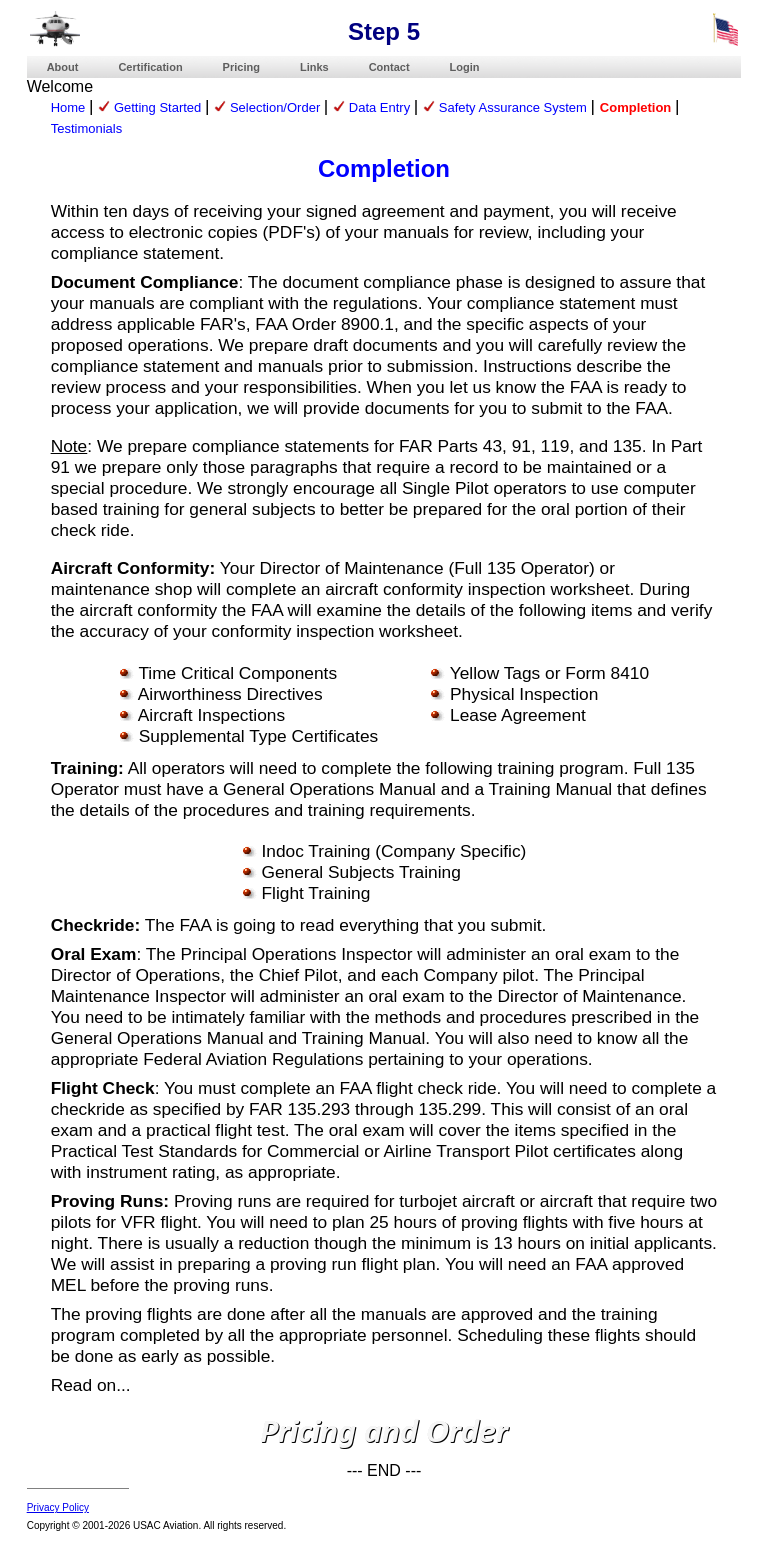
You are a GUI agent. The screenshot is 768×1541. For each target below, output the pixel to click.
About (63, 67)
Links (314, 67)
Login (465, 67)
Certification (150, 67)
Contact (389, 67)
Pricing (241, 67)
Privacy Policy (58, 1507)
